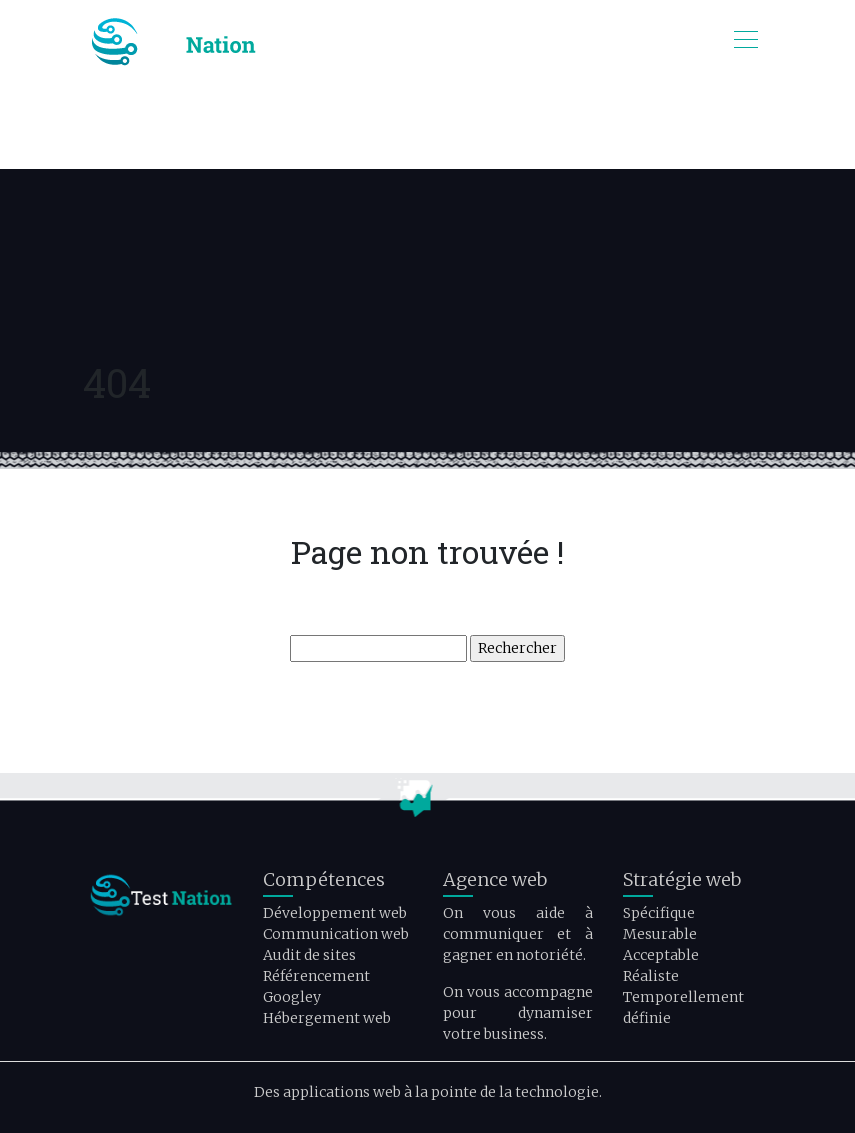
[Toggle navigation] (745, 42)
